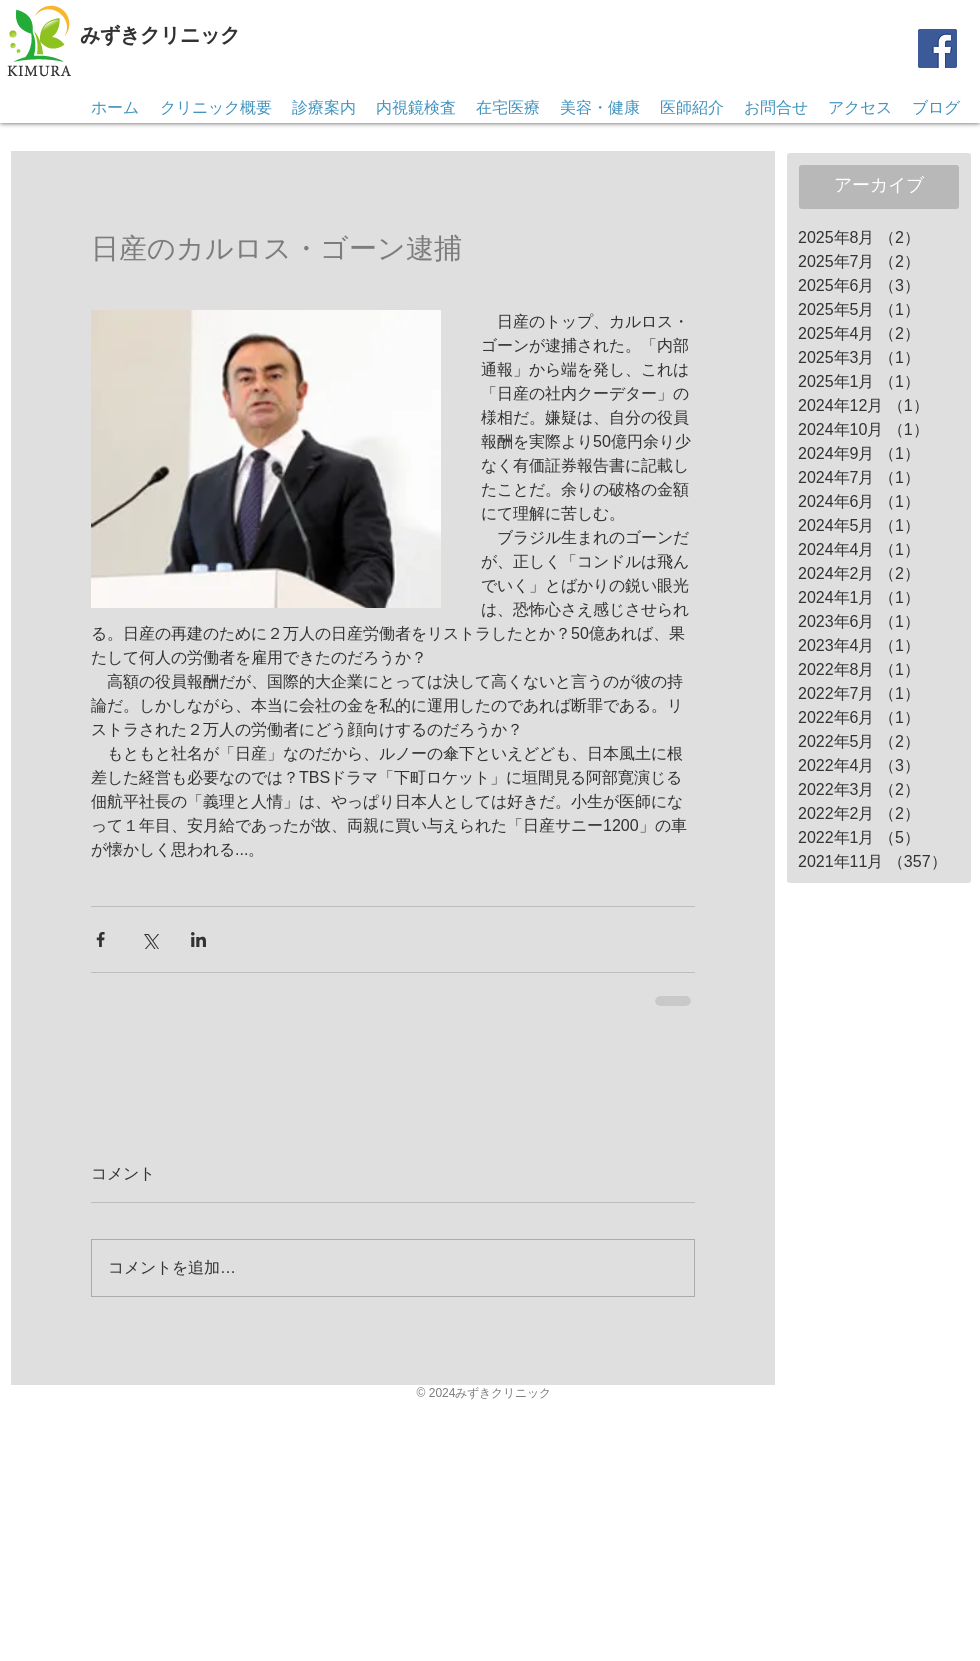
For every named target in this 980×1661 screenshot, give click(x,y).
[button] (776, 108)
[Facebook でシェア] (100, 939)
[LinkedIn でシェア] (198, 939)
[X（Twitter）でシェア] (149, 939)
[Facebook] (937, 48)
